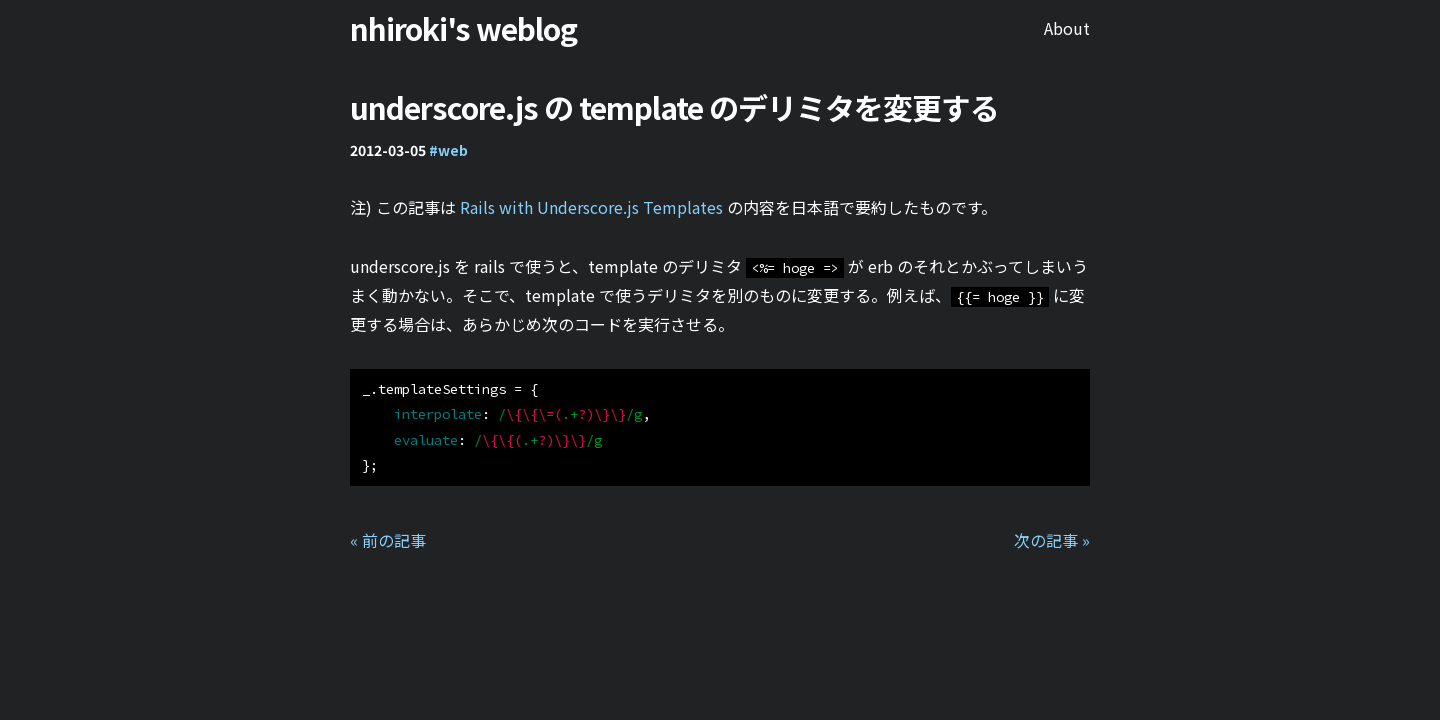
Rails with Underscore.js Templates (591, 207)
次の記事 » (1052, 540)
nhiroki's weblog (463, 28)
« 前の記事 (388, 540)
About (1067, 28)
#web (448, 150)
